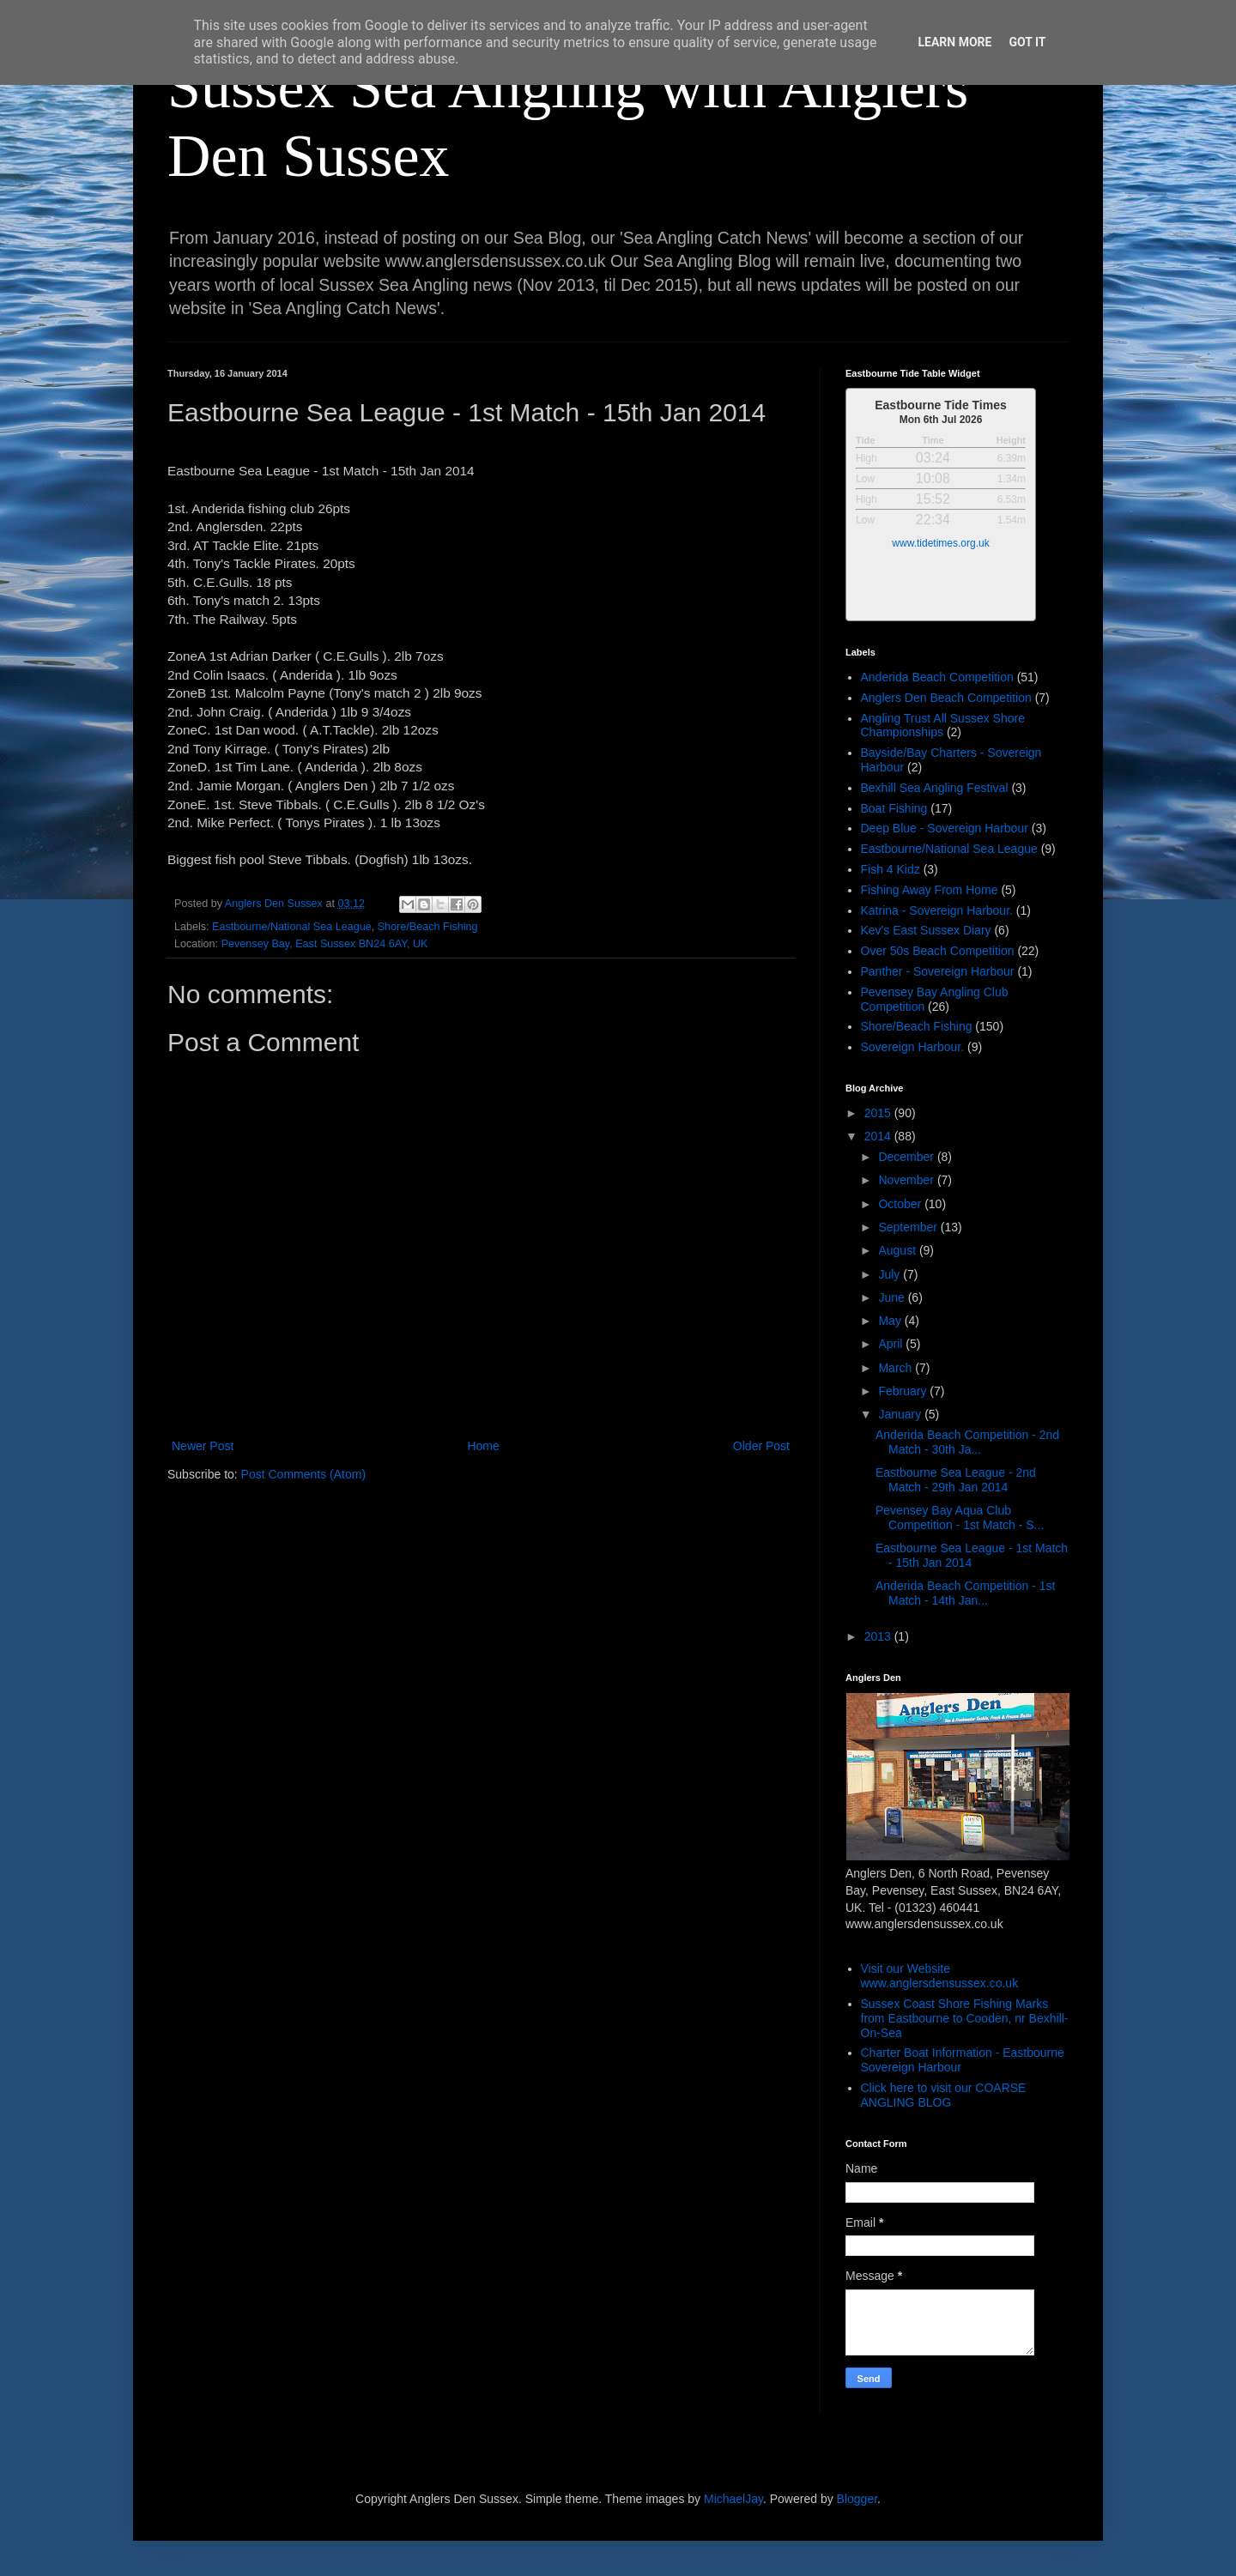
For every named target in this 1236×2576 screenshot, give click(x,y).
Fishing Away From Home (929, 890)
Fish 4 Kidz (890, 869)
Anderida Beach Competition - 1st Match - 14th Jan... (965, 1593)
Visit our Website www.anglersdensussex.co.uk (940, 1976)
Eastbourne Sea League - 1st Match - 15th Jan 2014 (972, 1555)
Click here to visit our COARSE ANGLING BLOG (944, 2095)
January (901, 1414)
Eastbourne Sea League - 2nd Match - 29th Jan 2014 (956, 1480)
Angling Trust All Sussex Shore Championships (943, 725)
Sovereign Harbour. (913, 1047)
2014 (879, 1136)
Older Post (761, 1446)
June (892, 1297)
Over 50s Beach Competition (938, 951)
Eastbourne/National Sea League (292, 927)
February (904, 1391)
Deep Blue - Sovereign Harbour (944, 828)
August (898, 1250)
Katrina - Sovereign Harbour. (937, 910)
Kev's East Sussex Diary (926, 930)
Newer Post (202, 1446)
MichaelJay (733, 2499)
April (892, 1344)
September (909, 1227)
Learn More (954, 42)
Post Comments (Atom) (303, 1474)
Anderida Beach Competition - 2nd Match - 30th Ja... (967, 1442)
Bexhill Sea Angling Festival (935, 788)
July (890, 1274)
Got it (1027, 42)
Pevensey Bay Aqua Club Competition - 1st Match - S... (960, 1517)
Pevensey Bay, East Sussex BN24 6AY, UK (324, 944)
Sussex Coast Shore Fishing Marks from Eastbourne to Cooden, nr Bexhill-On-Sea (965, 2018)
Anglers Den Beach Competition (946, 697)
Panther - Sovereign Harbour (938, 971)
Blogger (857, 2499)
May (891, 1320)
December (907, 1157)
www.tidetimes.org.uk (940, 543)
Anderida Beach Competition (937, 677)
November (907, 1180)
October (901, 1204)
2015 (879, 1113)
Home (483, 1446)
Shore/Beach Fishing (428, 927)
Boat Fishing (894, 808)
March (896, 1368)
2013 (879, 1636)
